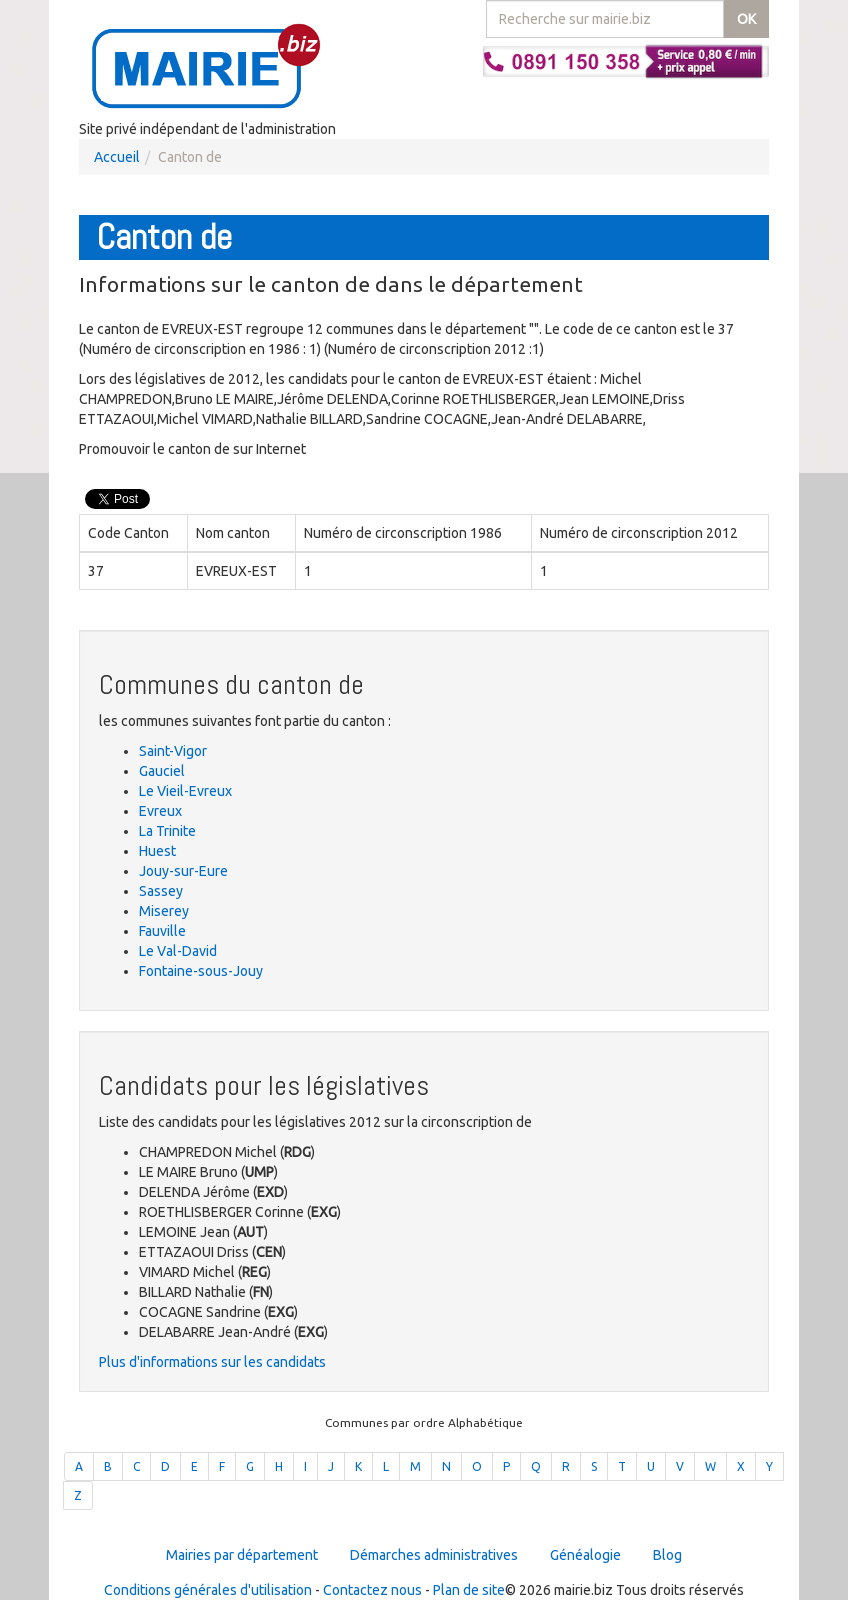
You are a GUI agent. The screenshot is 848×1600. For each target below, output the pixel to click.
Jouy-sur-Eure (183, 871)
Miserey (164, 911)
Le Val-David (178, 951)
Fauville (162, 931)
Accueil (117, 157)
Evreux (160, 811)
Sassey (161, 891)
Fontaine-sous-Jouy (201, 971)
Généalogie (585, 1555)
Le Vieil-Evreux (185, 791)
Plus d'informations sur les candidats (212, 1362)
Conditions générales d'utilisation (208, 1590)
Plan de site (469, 1590)
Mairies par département (242, 1555)
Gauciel (162, 771)
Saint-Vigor (173, 751)
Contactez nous (372, 1590)
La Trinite (167, 831)
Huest (157, 851)
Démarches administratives (434, 1555)
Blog (667, 1555)
